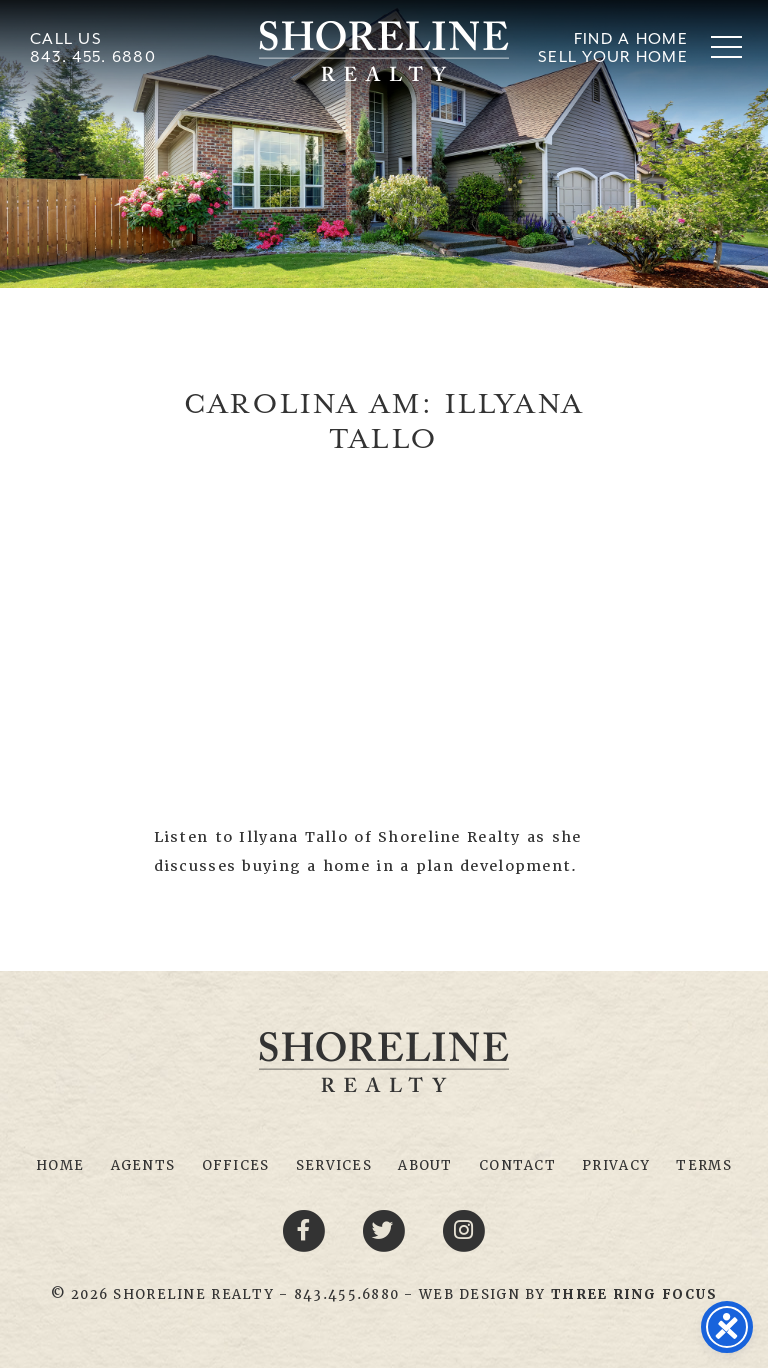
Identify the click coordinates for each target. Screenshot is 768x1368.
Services (334, 1165)
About (425, 1165)
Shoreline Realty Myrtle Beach (384, 51)
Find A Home (631, 38)
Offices (236, 1165)
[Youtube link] (464, 1229)
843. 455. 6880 (93, 56)
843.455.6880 (346, 1294)
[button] (726, 46)
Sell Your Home (613, 56)
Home (60, 1165)
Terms (703, 1165)
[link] (634, 1294)
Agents (143, 1165)
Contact (517, 1165)
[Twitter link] (387, 1229)
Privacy (616, 1165)
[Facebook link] (307, 1229)
